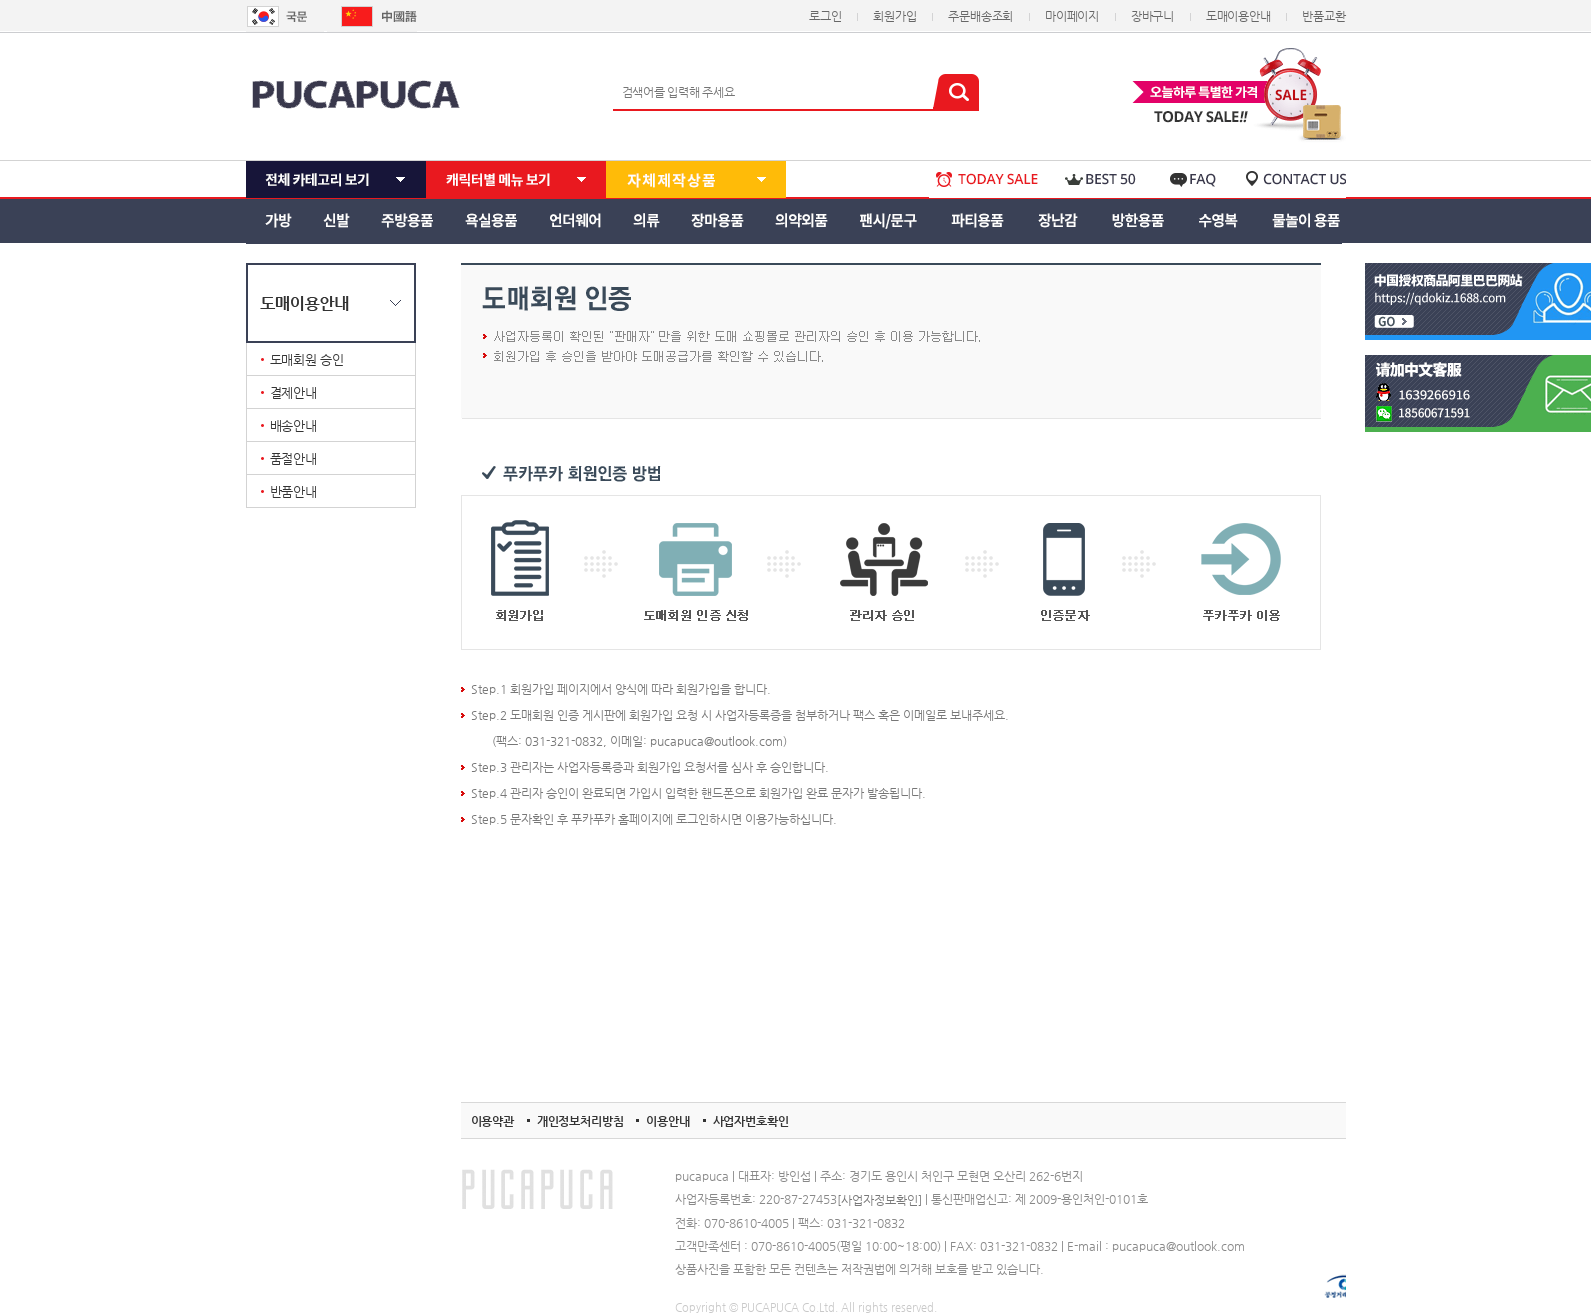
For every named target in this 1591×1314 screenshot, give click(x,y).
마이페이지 (1072, 16)
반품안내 (293, 491)
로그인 (825, 16)
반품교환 (1323, 16)
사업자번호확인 (751, 1121)
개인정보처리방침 (580, 1121)
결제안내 (293, 392)
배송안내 (293, 425)
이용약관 (492, 1121)
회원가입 (894, 16)
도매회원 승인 (307, 359)
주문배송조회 (980, 16)
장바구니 (1152, 16)
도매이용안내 (1238, 16)
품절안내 (293, 458)
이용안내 (667, 1121)
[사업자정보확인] (879, 1200)
